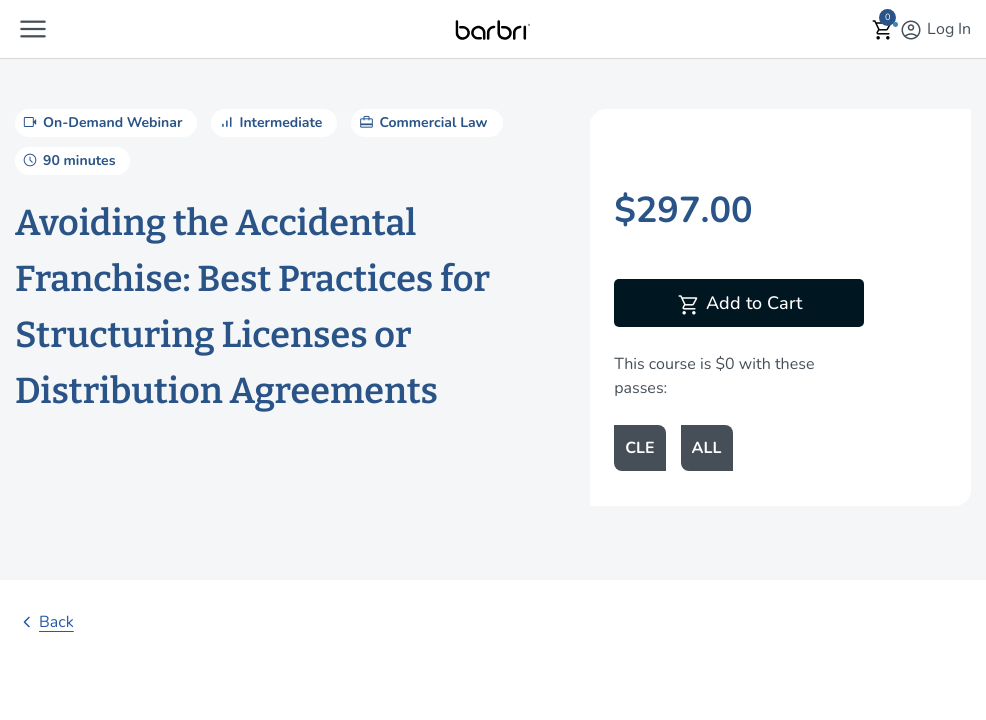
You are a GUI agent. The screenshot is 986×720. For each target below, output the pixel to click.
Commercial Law (421, 122)
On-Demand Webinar (101, 122)
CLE (639, 448)
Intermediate (269, 122)
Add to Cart (739, 305)
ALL (707, 448)
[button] (33, 29)
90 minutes (67, 160)
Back (44, 622)
